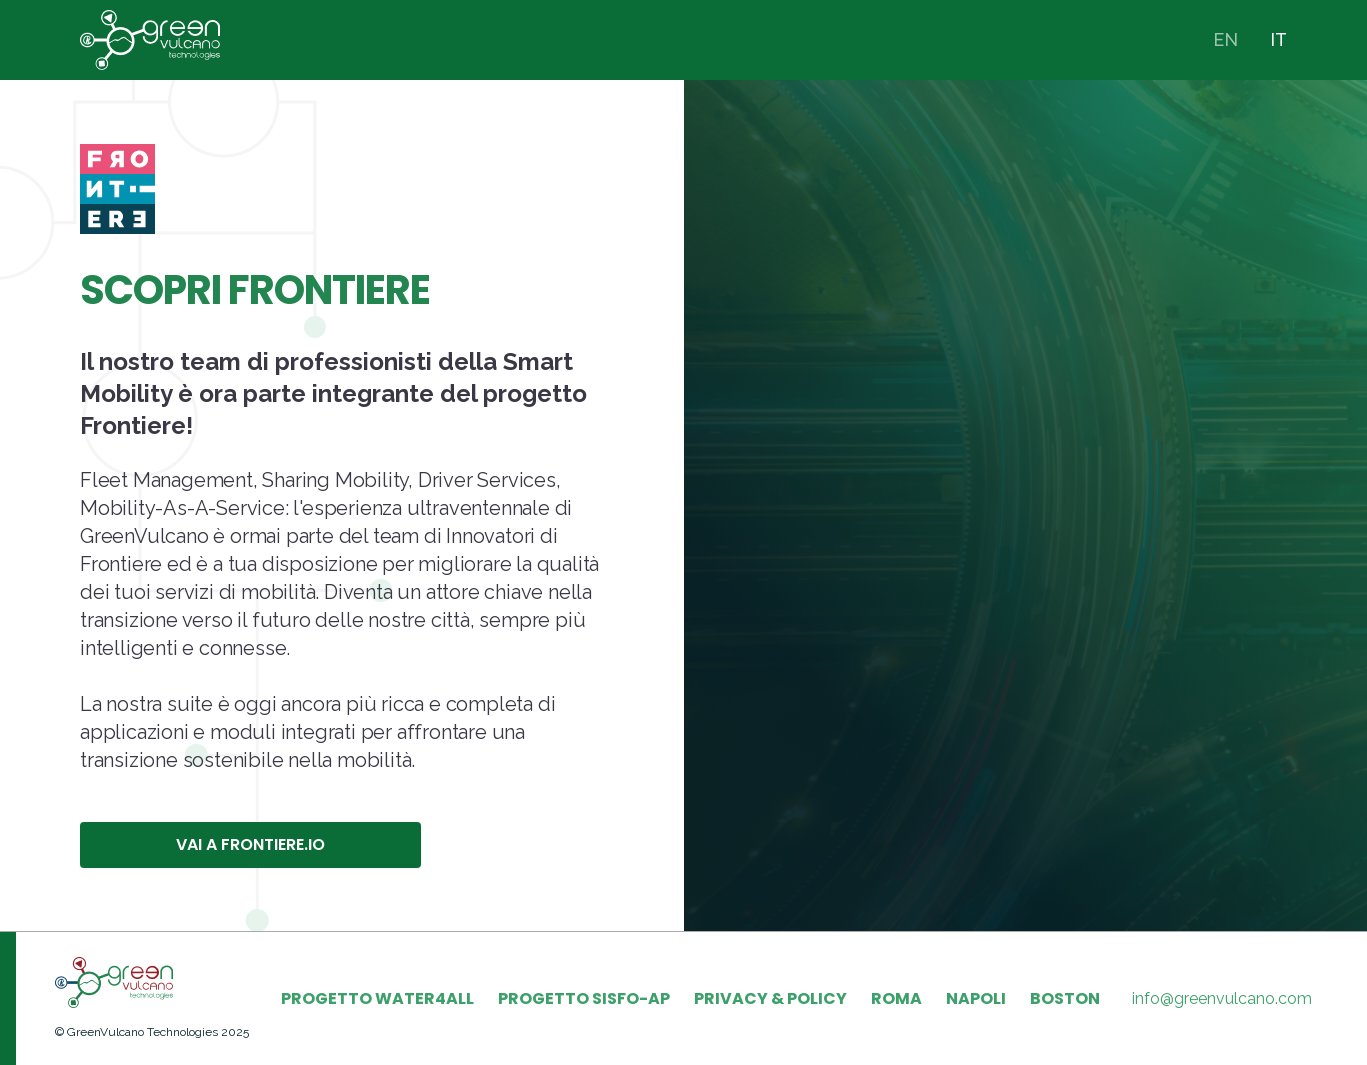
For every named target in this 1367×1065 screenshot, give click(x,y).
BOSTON (1065, 998)
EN (1225, 39)
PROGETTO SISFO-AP (584, 998)
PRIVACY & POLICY (770, 998)
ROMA (896, 998)
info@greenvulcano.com (1222, 998)
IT (1278, 39)
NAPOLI (976, 998)
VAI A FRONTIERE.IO (250, 844)
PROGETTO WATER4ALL (377, 998)
